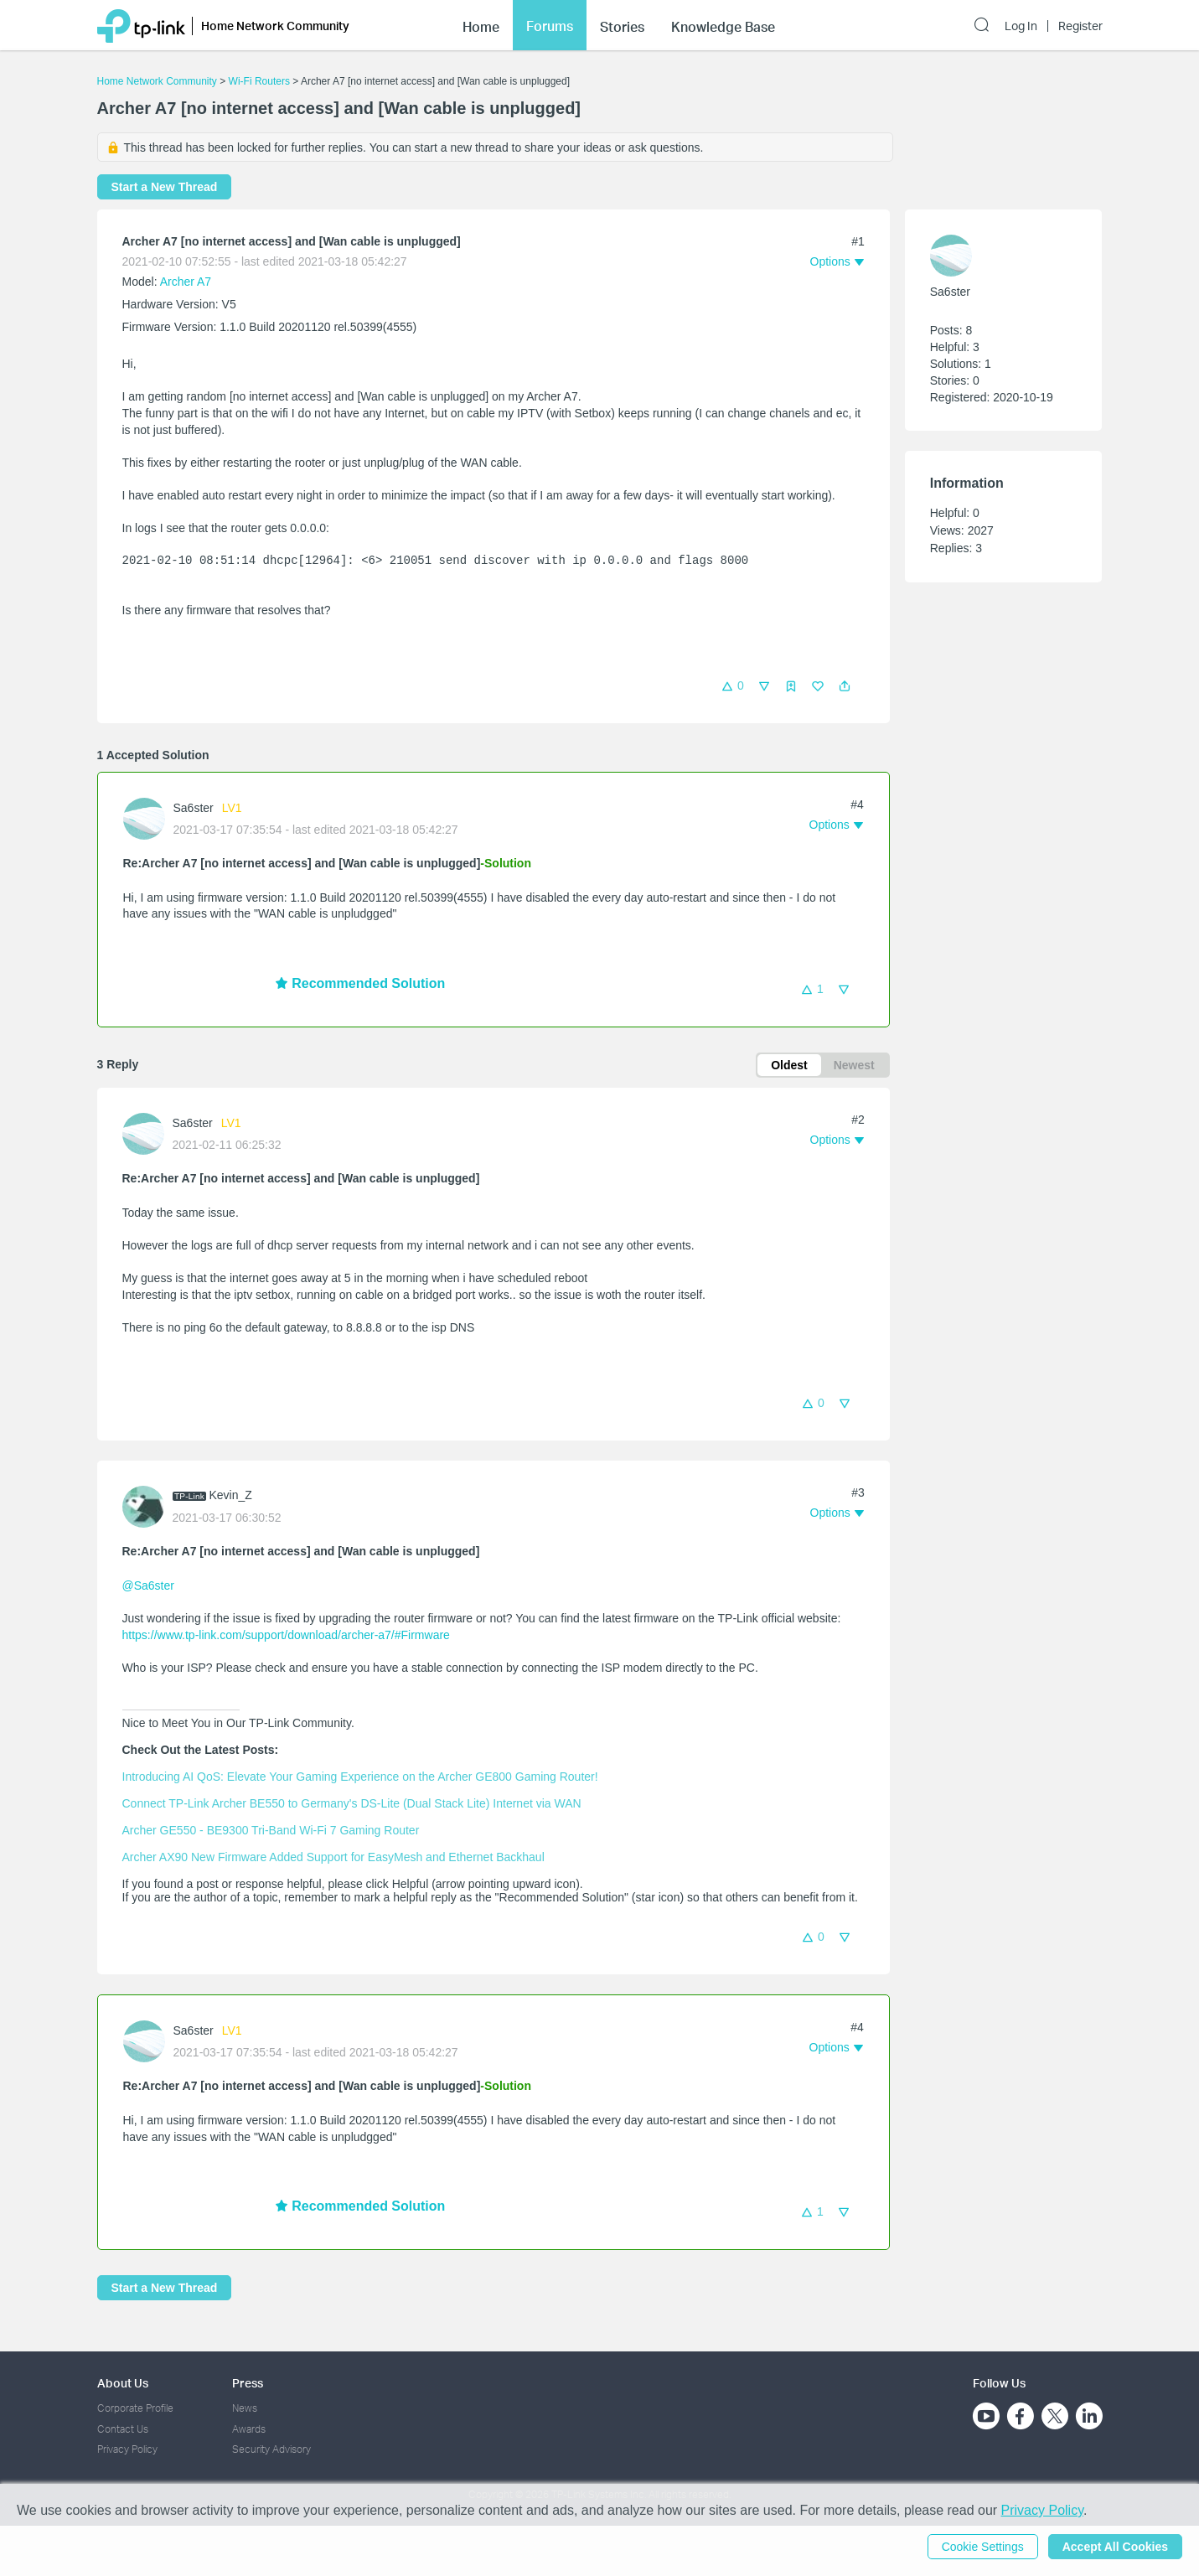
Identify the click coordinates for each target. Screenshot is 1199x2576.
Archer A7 (185, 281)
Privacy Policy (127, 2449)
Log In (1021, 23)
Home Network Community (157, 81)
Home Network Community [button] (275, 23)
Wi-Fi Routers (261, 81)
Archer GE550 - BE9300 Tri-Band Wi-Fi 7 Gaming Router (271, 1830)
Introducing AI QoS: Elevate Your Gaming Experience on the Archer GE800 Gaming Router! (360, 1776)
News (244, 2408)
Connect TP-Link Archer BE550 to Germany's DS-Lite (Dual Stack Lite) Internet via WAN (351, 1803)
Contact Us (122, 2429)
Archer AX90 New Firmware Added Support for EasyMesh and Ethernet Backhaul (333, 1857)
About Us (122, 2383)
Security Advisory (271, 2449)
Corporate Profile (135, 2408)
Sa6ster (193, 808)
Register (1080, 23)
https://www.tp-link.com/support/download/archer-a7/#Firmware (286, 1635)
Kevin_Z (230, 1495)
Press (247, 2383)
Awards (249, 2429)
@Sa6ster (148, 1585)
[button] (844, 686)
